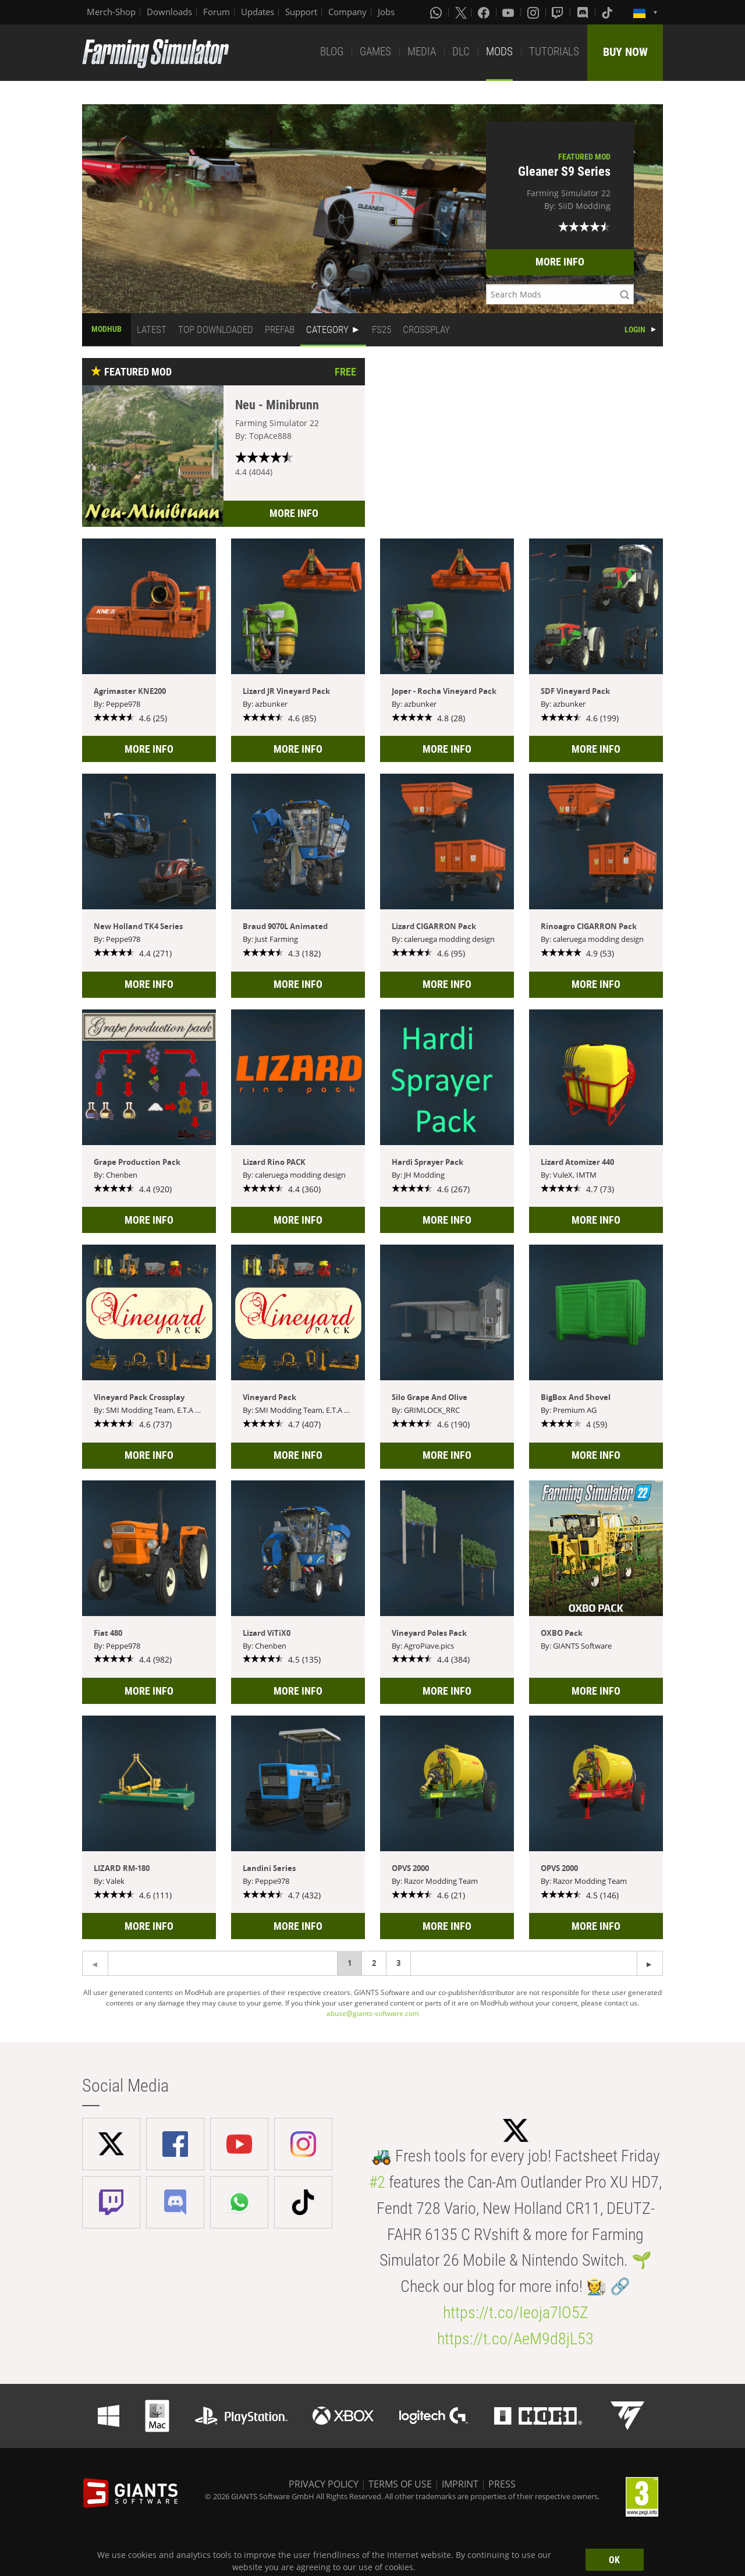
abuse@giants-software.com (373, 2013)
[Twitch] (559, 12)
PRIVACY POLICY (324, 2484)
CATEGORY (327, 329)
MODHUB (106, 329)
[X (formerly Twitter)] (461, 12)
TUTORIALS (554, 51)
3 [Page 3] (398, 1963)
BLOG (331, 51)
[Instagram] (534, 12)
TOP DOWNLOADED (215, 329)
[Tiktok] (608, 12)
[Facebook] (485, 12)
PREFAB (280, 329)
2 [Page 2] (374, 1963)
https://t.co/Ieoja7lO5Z (515, 2312)
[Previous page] (649, 1963)
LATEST (151, 329)
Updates (257, 11)
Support (301, 11)
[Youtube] (509, 12)
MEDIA (421, 51)
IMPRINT (460, 2484)
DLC (461, 51)
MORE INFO (559, 262)
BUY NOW (625, 52)
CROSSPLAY (426, 329)
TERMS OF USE (400, 2484)
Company (347, 11)
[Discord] (584, 12)
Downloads (169, 11)
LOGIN (635, 329)
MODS (499, 51)
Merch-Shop (111, 11)
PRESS (502, 2484)
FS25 (381, 329)
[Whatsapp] (437, 12)
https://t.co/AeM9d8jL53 (515, 2338)
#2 (377, 2182)
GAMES (375, 51)
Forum (216, 11)
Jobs (386, 11)
